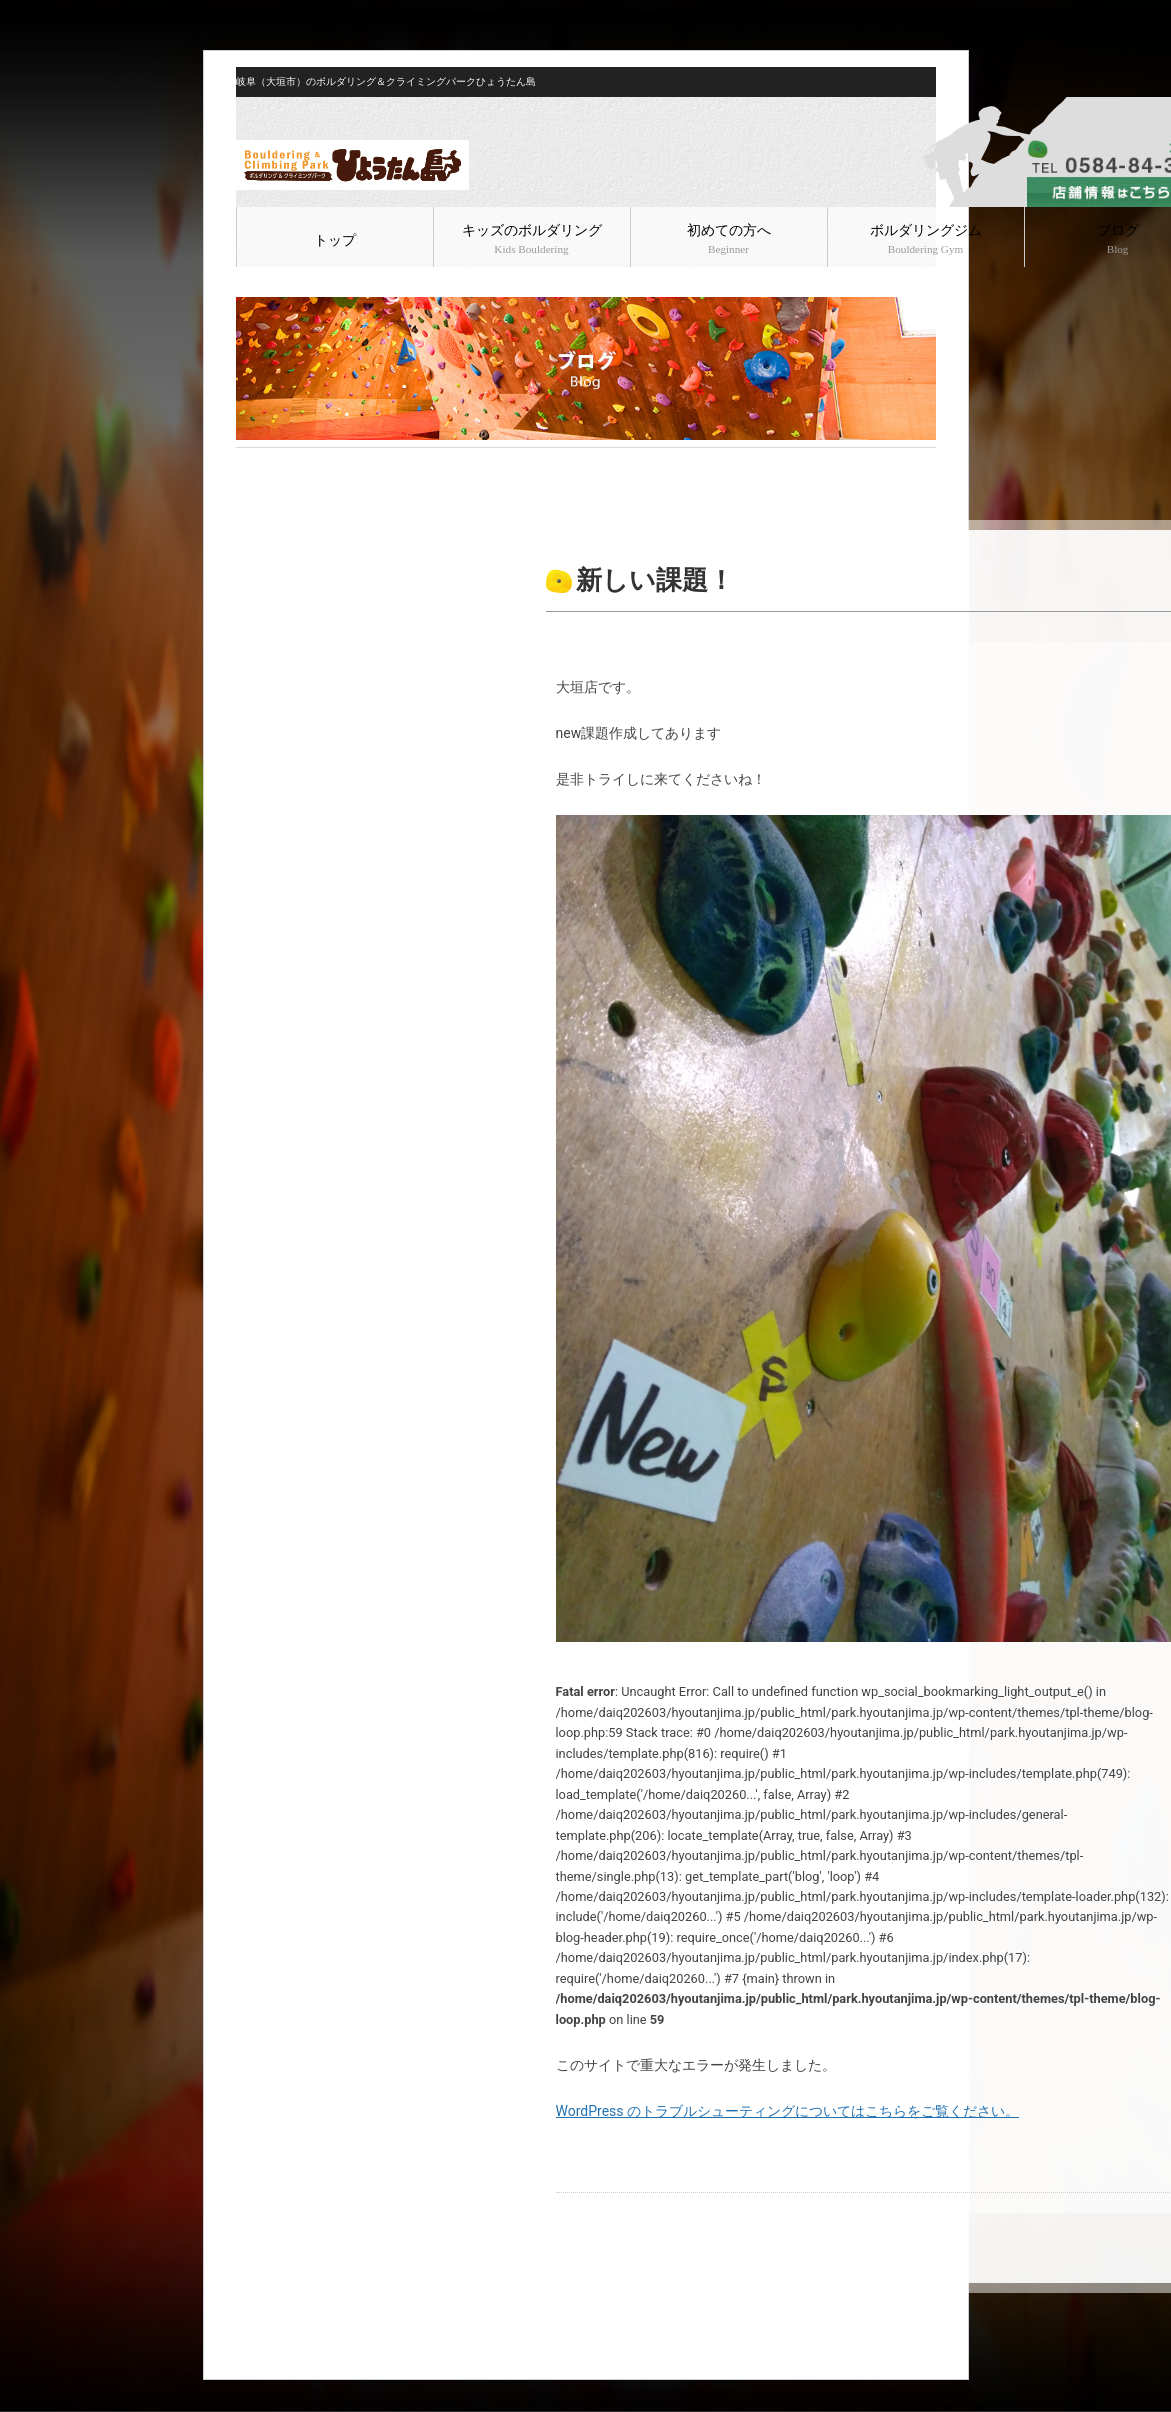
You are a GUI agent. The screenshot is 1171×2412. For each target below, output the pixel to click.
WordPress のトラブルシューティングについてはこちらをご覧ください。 (788, 2111)
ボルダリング (363, 464)
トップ (335, 240)
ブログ (297, 464)
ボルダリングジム (926, 239)
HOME (252, 464)
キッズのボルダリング (532, 239)
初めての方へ (729, 239)
